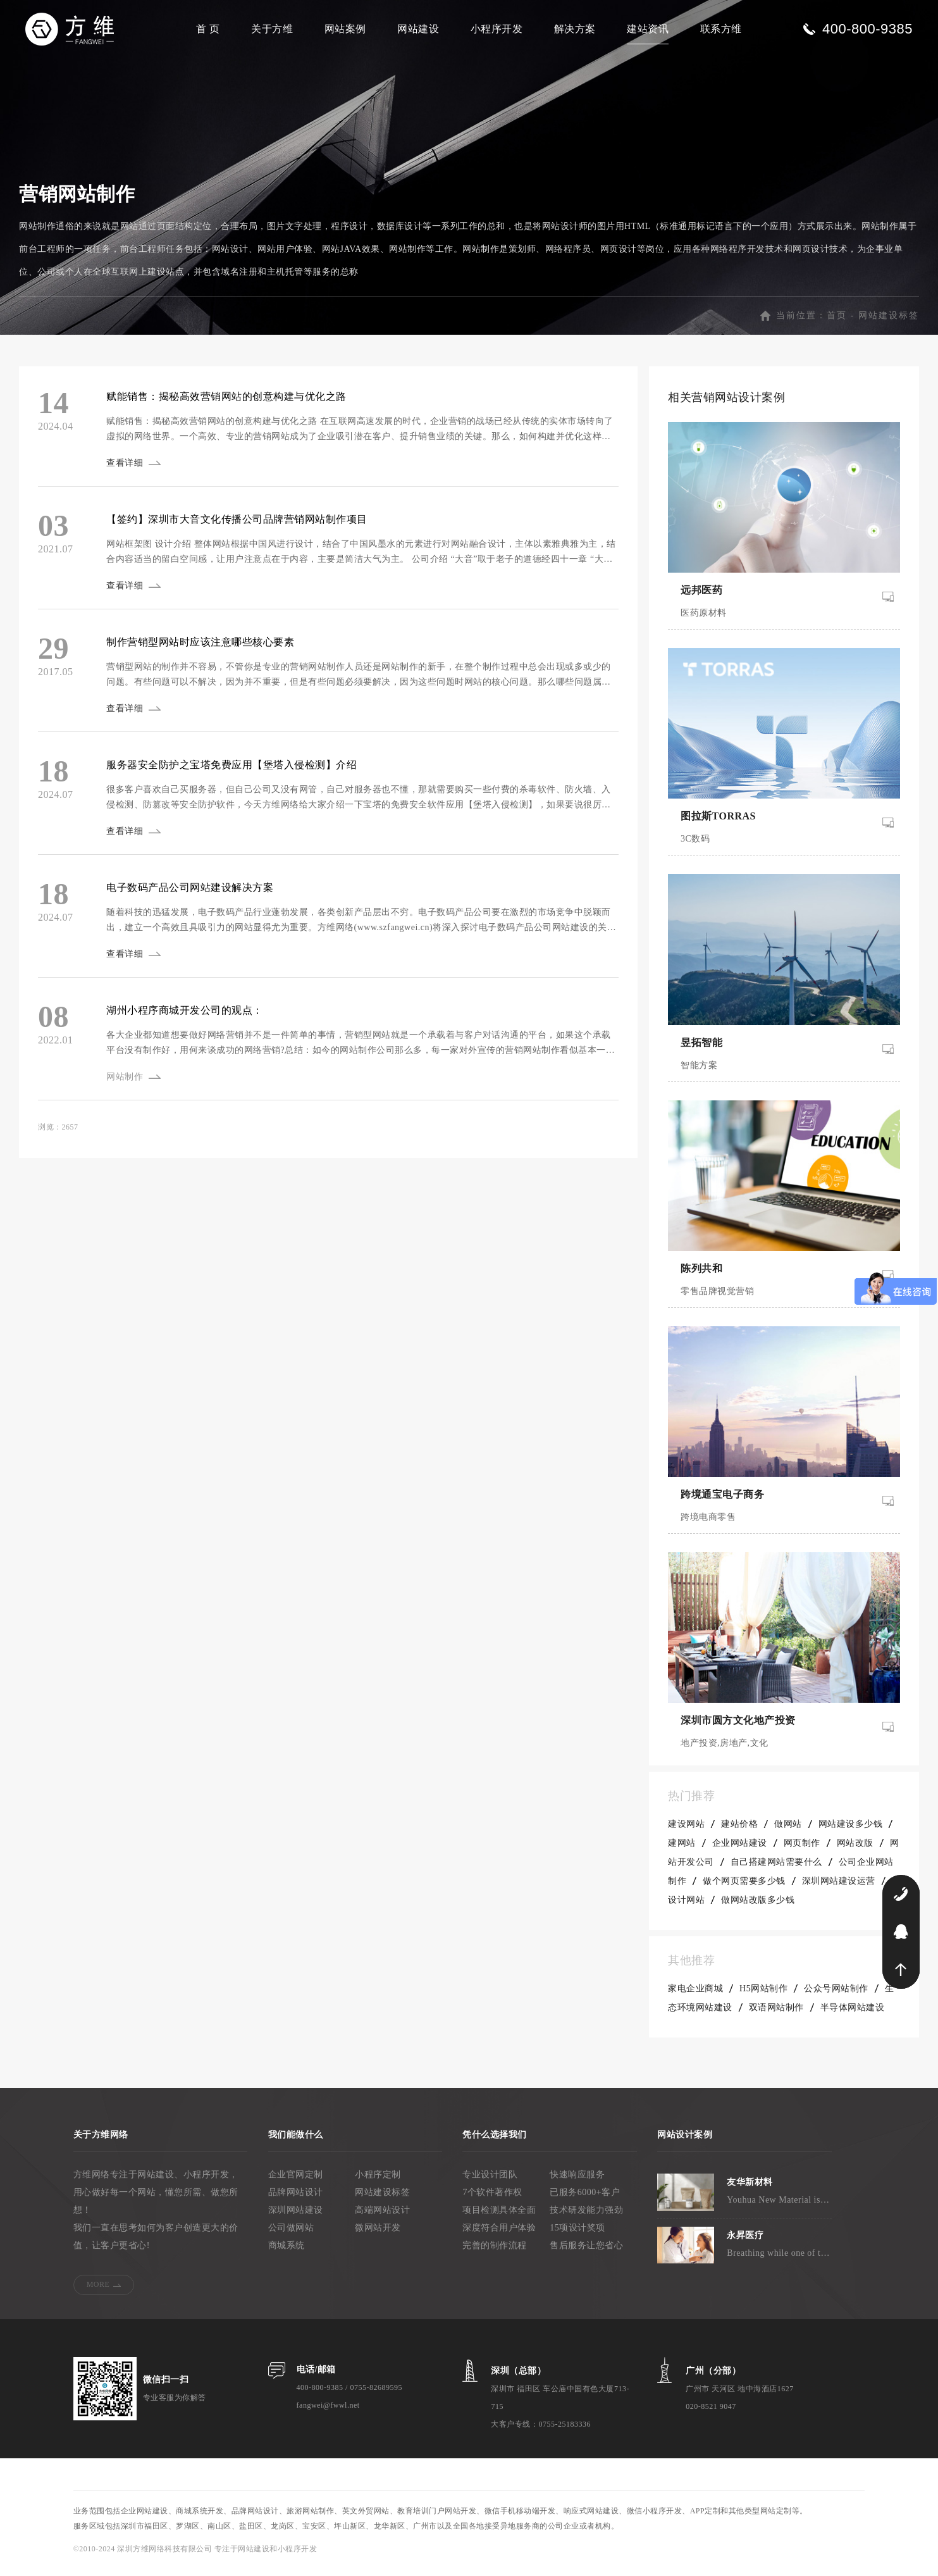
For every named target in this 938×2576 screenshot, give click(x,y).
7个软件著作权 (492, 2199)
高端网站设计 (382, 2217)
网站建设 (418, 28)
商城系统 (286, 2252)
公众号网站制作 (836, 1995)
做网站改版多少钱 (757, 1907)
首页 (837, 322)
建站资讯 (648, 28)
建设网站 (686, 1831)
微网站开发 (378, 2234)
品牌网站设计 (295, 2199)
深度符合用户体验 (499, 2234)
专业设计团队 (489, 2181)
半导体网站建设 (852, 2014)
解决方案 (575, 28)
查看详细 (126, 470)
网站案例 (345, 28)
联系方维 (721, 28)
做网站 (788, 1831)
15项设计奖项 (577, 2234)
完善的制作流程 (494, 2252)
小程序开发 (497, 28)
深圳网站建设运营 (838, 1888)
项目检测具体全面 (499, 2217)
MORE (98, 2291)
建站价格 (739, 1831)
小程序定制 (378, 2181)
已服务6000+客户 (585, 2199)
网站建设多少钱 (850, 1831)
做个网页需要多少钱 (744, 1888)
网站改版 (855, 1850)
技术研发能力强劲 (586, 2217)
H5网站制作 (763, 1995)
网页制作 (802, 1850)
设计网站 (686, 1907)
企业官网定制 (295, 2181)
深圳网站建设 (295, 2217)
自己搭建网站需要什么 (776, 1869)
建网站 (682, 1850)
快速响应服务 (577, 2181)
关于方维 (272, 28)
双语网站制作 (776, 2014)
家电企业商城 (695, 1995)
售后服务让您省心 (586, 2252)
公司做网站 (291, 2234)
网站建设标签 (888, 322)
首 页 (208, 28)
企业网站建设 (739, 1850)
